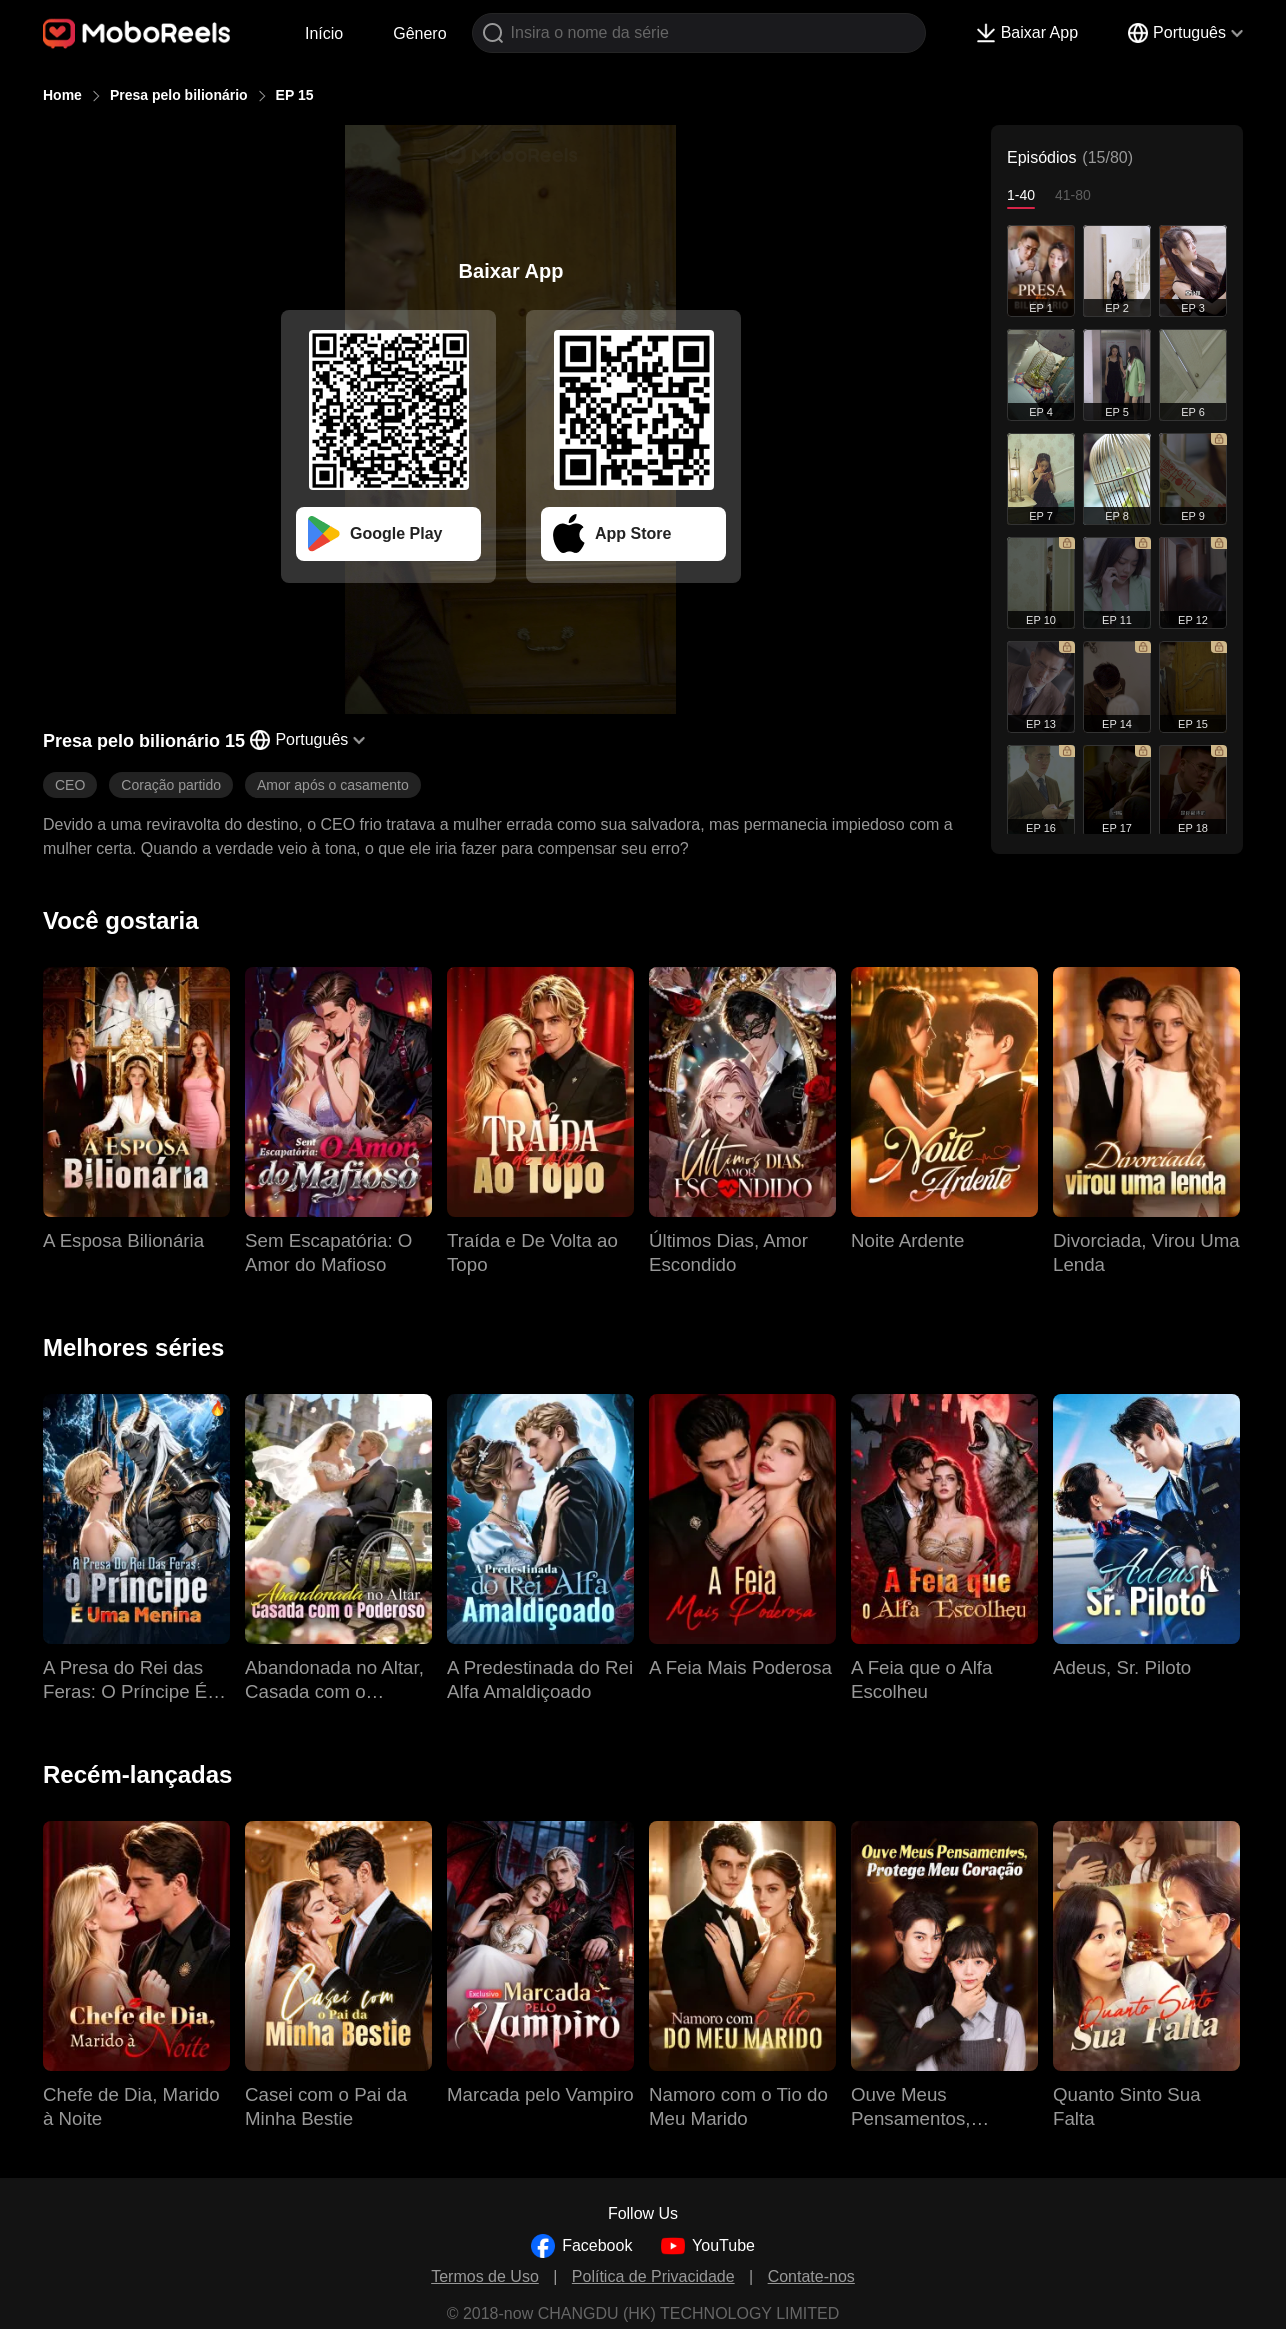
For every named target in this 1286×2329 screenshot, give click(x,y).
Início (324, 33)
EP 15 (295, 95)
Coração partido (171, 785)
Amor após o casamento (333, 785)
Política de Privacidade (653, 2276)
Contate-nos (811, 2276)
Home (62, 95)
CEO (70, 785)
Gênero (419, 33)
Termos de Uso (485, 2276)
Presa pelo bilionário (179, 95)
